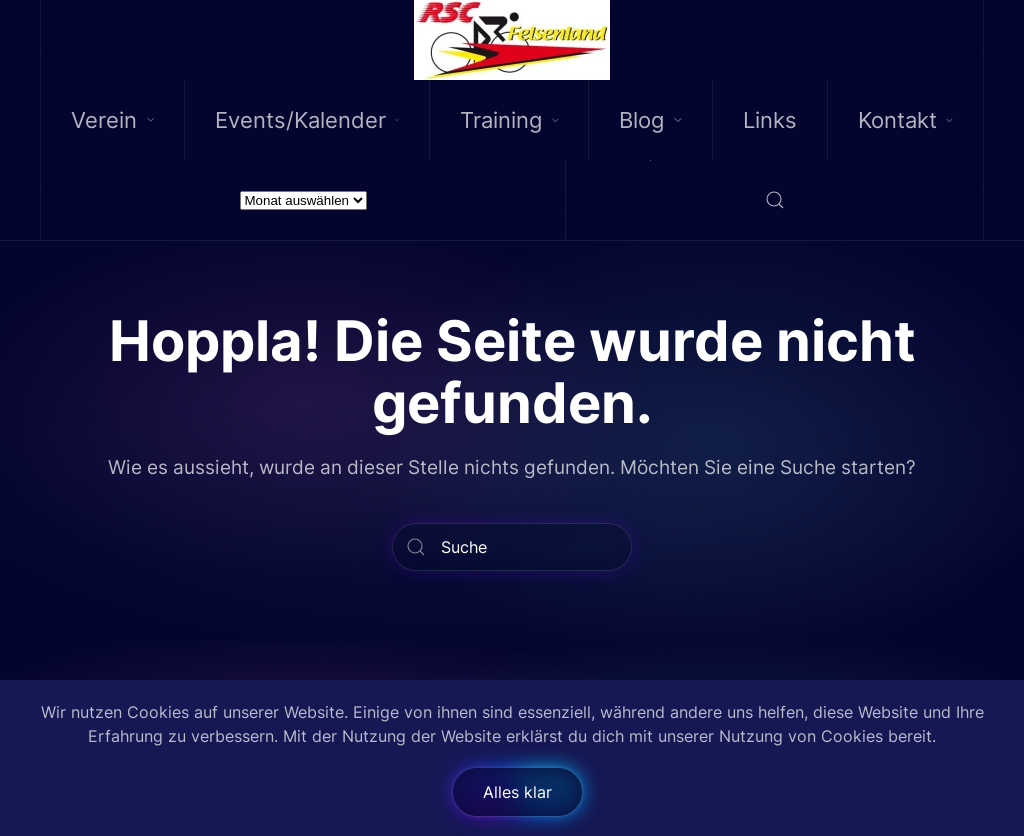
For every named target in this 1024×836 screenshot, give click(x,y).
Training (509, 120)
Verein (112, 120)
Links (770, 120)
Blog (650, 120)
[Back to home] (512, 40)
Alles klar (517, 792)
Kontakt (905, 120)
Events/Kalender (307, 120)
